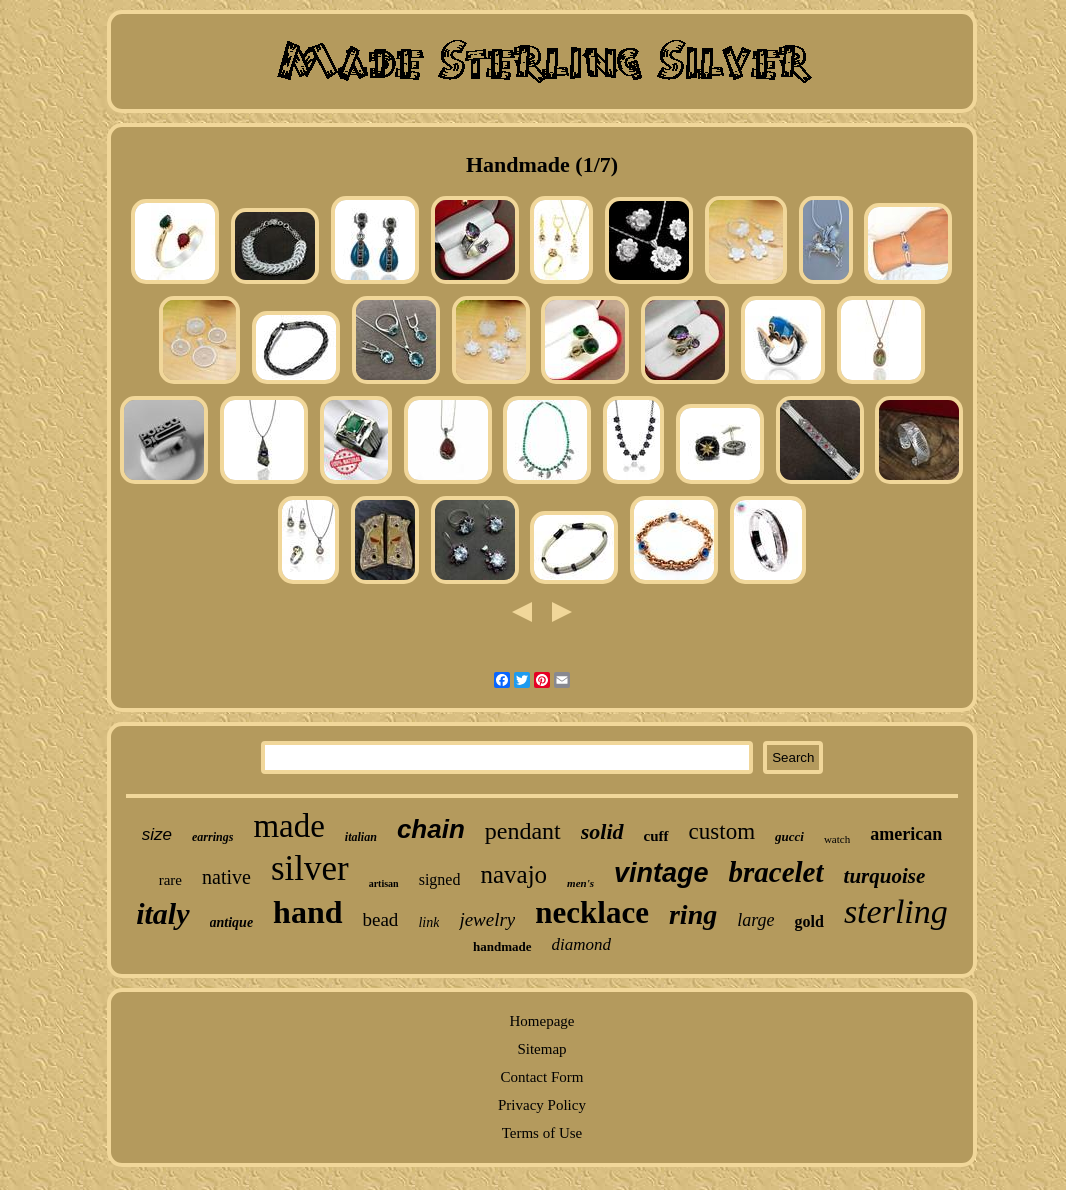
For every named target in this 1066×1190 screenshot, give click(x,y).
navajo (513, 874)
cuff (656, 836)
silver (310, 868)
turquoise (885, 876)
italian (361, 837)
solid (602, 831)
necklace (592, 912)
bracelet (776, 872)
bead (381, 919)
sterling (896, 911)
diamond (582, 944)
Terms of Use (542, 1133)
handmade (502, 946)
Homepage (541, 1021)
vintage (661, 873)
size (157, 834)
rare (170, 880)
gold (809, 921)
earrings (212, 837)
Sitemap (541, 1049)
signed (440, 879)
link (428, 922)
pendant (523, 831)
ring (693, 914)
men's (580, 883)
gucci (789, 836)
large (755, 920)
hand (307, 912)
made (288, 826)
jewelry (487, 919)
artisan (384, 883)
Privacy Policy (542, 1105)
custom (722, 831)
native (226, 877)
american (906, 834)
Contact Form (542, 1077)
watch (837, 839)
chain (431, 829)
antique (232, 922)
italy (162, 913)
